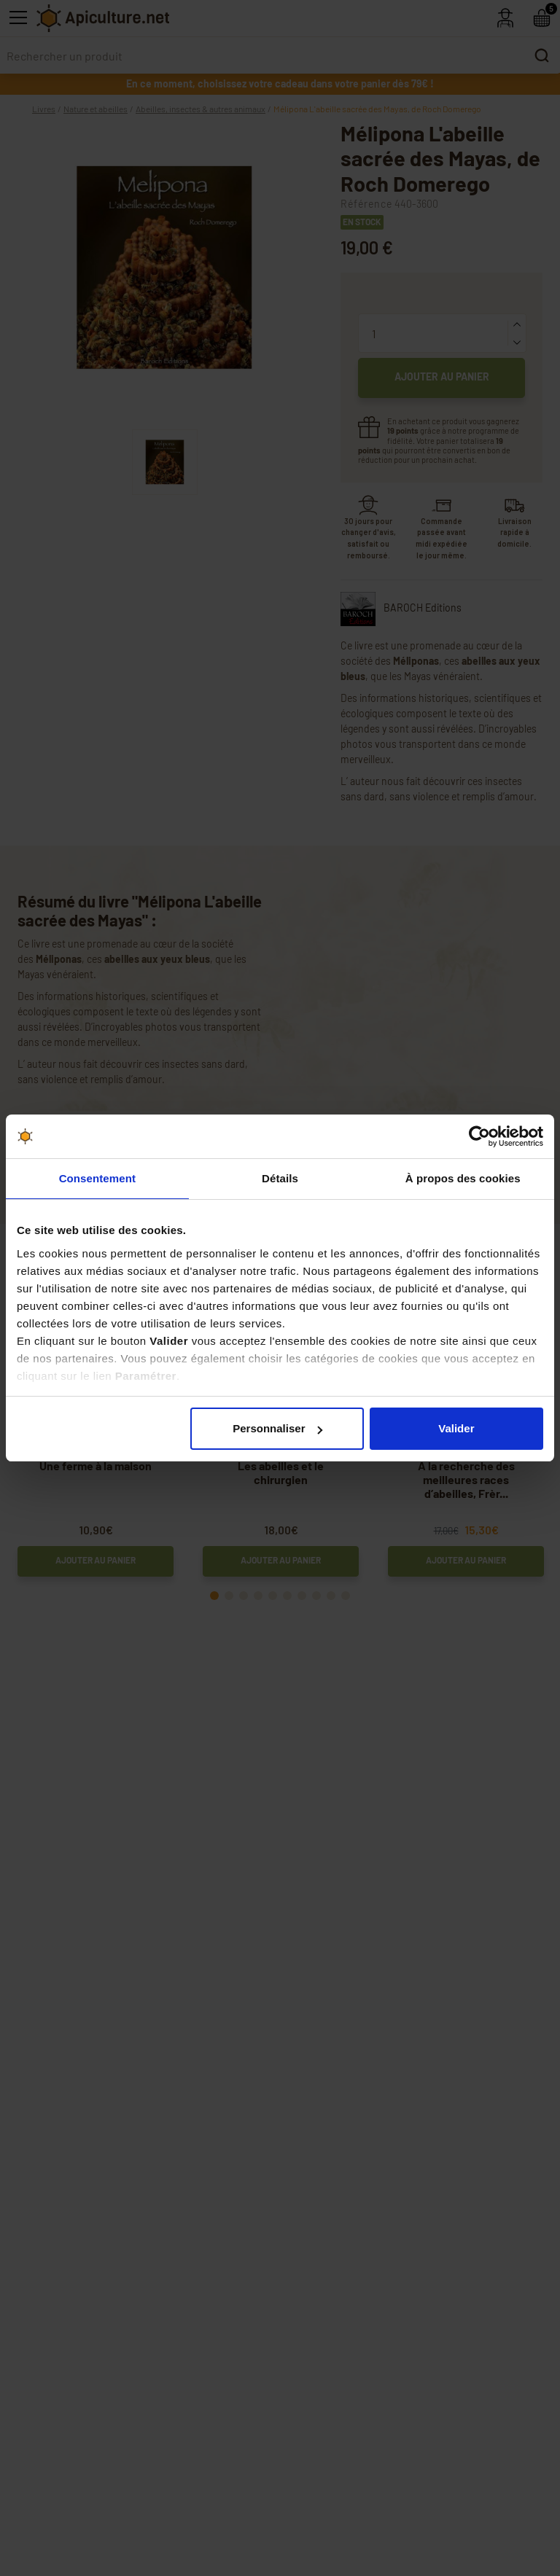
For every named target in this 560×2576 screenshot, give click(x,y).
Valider (456, 1428)
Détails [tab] (280, 1178)
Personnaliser (277, 1428)
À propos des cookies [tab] (463, 1178)
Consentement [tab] (97, 1178)
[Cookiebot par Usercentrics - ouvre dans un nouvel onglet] (479, 1136)
